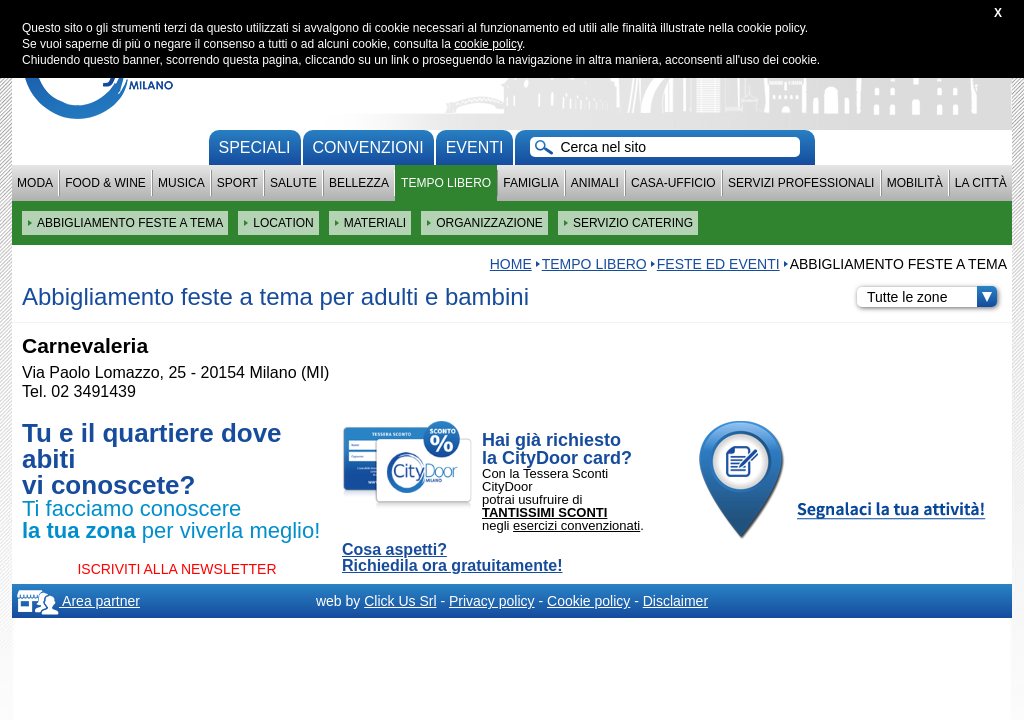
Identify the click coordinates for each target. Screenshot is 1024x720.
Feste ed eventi (718, 264)
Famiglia (530, 183)
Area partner (78, 601)
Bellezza (359, 183)
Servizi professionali (801, 183)
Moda (35, 183)
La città (981, 183)
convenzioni (368, 147)
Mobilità (915, 183)
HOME (511, 264)
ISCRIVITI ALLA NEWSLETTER (176, 569)
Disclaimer (675, 601)
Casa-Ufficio (673, 183)
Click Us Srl (400, 601)
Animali (595, 183)
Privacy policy (492, 601)
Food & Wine (105, 183)
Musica (181, 183)
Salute (293, 183)
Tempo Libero (446, 183)
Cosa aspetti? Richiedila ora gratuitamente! (452, 558)
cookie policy (488, 44)
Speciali (255, 147)
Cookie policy (588, 601)
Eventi (475, 147)
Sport (237, 183)
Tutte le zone (932, 297)
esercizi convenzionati (576, 525)
